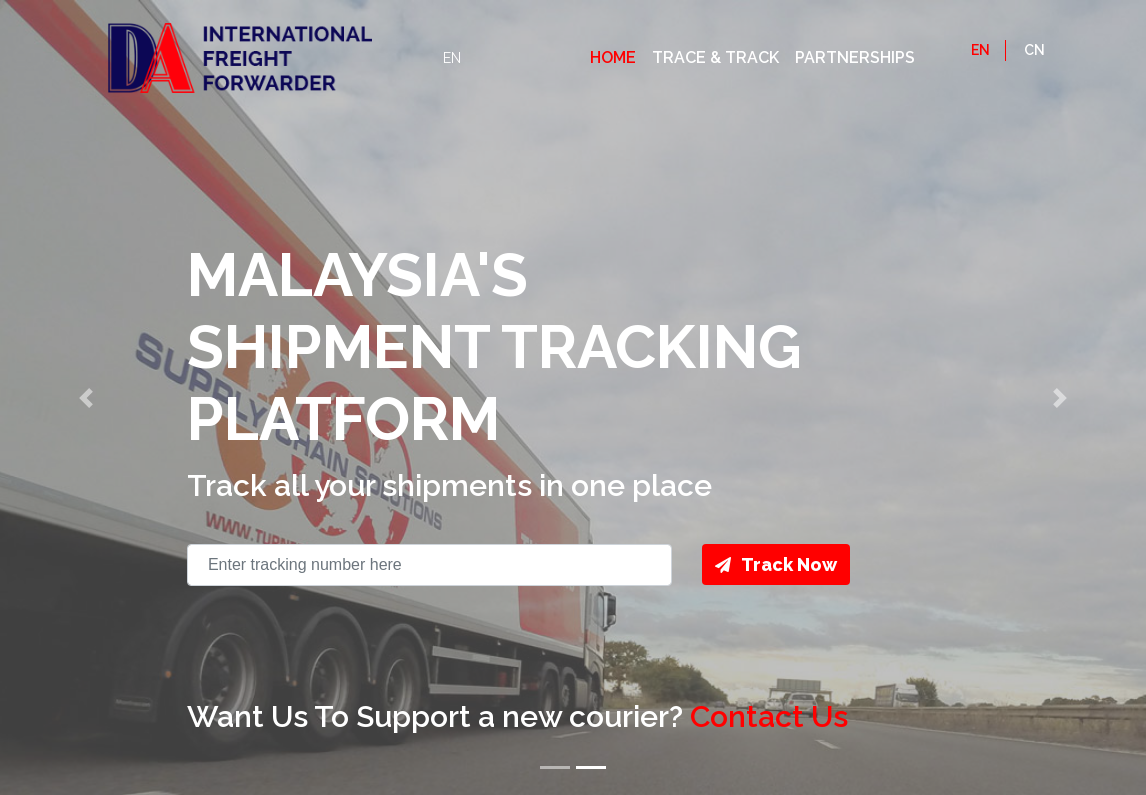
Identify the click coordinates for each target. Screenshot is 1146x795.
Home (613, 57)
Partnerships (855, 57)
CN (1034, 50)
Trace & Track (715, 57)
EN (452, 58)
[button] (86, 397)
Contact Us (769, 716)
